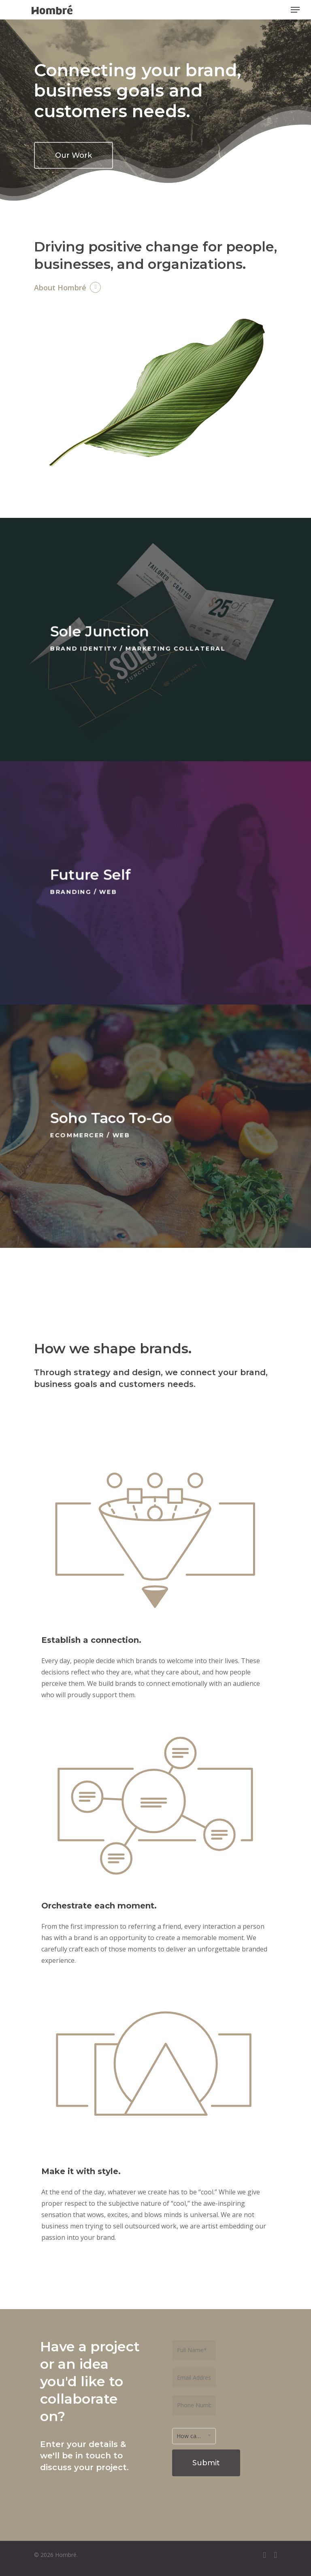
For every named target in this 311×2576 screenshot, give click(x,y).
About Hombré (60, 287)
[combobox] (194, 2436)
